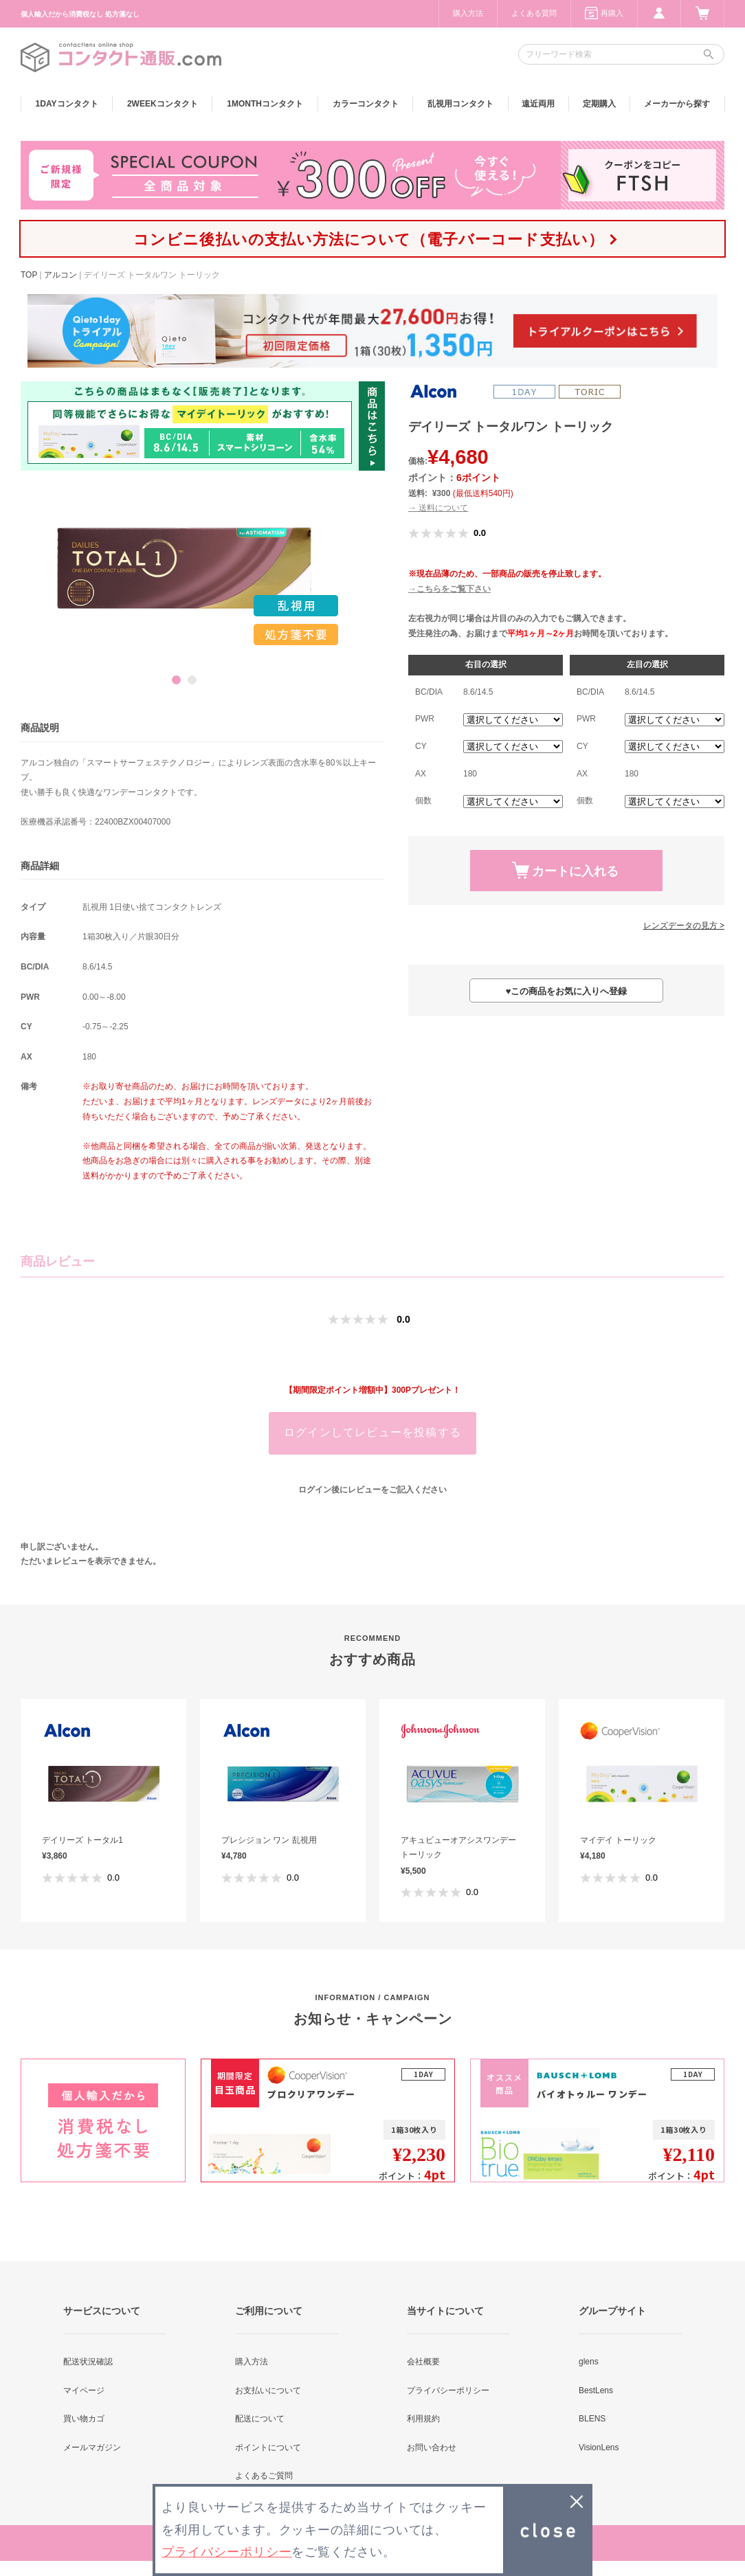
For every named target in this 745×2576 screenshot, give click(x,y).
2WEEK (162, 104)
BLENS (592, 2418)
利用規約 (423, 2418)
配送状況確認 (88, 2361)
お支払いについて (268, 2390)
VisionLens (599, 2447)
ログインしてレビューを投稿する (372, 1432)
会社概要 (423, 2361)
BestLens (596, 2390)
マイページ (83, 2390)
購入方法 (468, 13)
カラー (366, 104)
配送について (260, 2418)
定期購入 (599, 104)
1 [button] (176, 679)
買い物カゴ (83, 2418)
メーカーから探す (677, 104)
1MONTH (265, 104)
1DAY (67, 104)
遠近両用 (538, 104)
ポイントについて (268, 2447)
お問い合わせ (431, 2447)
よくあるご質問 (264, 2475)
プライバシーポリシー (448, 2390)
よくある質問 (534, 13)
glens (589, 2361)
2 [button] (192, 679)
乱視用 (460, 104)
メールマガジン (92, 2447)
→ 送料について (438, 508)
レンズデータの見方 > (683, 925)
